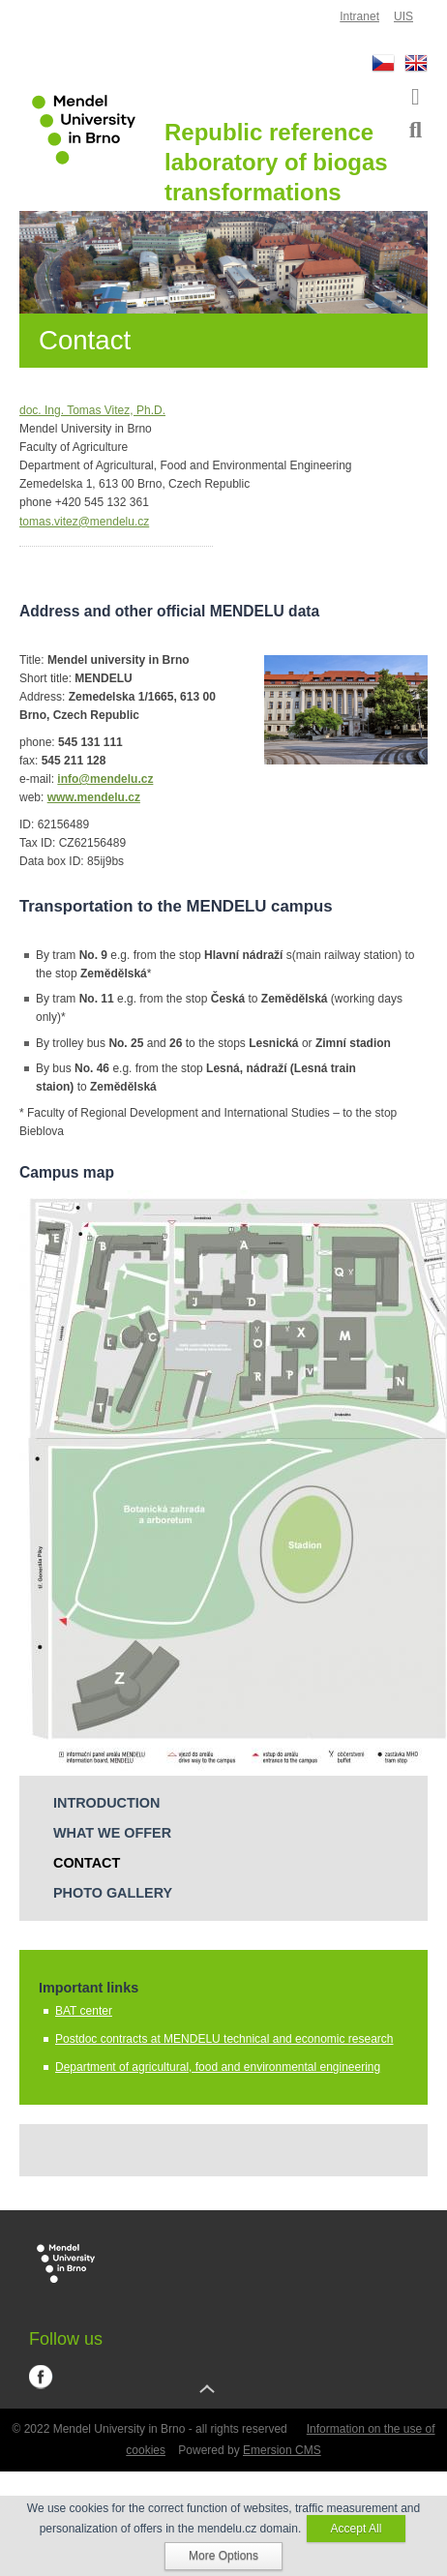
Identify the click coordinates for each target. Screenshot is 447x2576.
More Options (223, 2555)
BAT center (83, 2011)
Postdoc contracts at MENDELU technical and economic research (224, 2039)
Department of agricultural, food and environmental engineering (217, 2067)
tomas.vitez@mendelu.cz (84, 521)
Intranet (359, 16)
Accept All (356, 2528)
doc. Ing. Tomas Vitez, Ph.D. (92, 410)
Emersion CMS (282, 2450)
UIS (403, 16)
